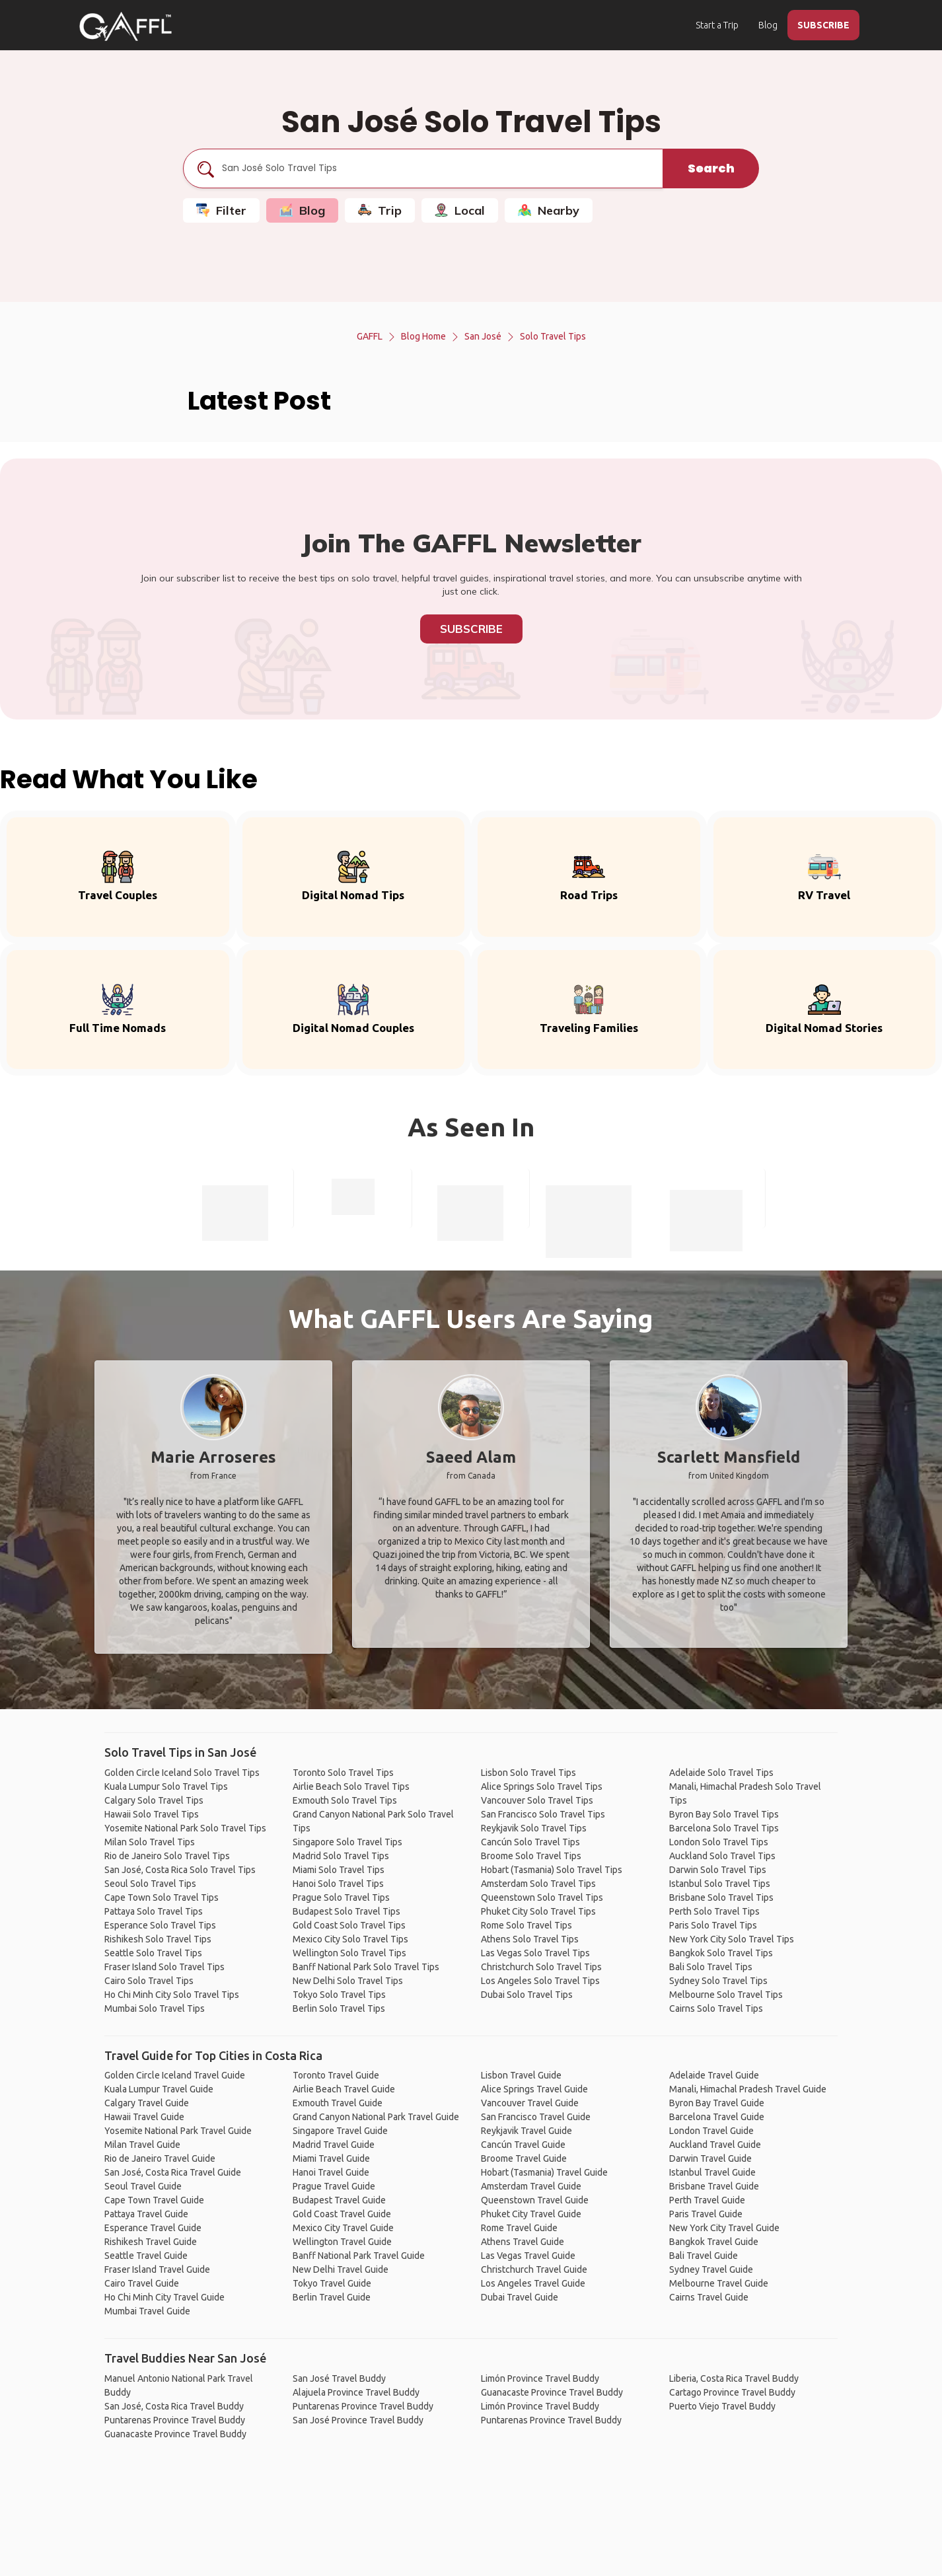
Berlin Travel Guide (332, 2297)
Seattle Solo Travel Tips (153, 1953)
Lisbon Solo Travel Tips (528, 1772)
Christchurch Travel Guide (534, 2269)
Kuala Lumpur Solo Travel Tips (166, 1786)
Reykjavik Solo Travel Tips (534, 1828)
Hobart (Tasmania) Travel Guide (544, 2172)
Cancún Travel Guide (523, 2144)
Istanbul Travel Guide (712, 2172)
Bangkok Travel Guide (713, 2241)
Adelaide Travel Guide (714, 2075)
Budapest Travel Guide (339, 2200)
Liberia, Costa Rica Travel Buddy (734, 2378)
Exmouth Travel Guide (337, 2103)
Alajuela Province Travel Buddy (356, 2392)
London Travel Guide (711, 2130)
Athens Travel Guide (522, 2241)
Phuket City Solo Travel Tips (538, 1911)
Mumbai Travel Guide (147, 2311)
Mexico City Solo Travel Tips (350, 1939)
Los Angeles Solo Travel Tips (540, 1980)
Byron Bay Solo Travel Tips (724, 1814)
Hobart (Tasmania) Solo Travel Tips (551, 1869)
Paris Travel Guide (706, 2214)
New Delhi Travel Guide (340, 2269)
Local (460, 210)
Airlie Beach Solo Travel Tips (351, 1786)
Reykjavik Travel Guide (526, 2130)
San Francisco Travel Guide (536, 2117)
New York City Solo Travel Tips (731, 1939)
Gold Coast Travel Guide (342, 2214)
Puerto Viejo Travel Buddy (722, 2406)
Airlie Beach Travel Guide (344, 2089)
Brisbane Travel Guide (714, 2186)
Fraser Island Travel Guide (157, 2269)
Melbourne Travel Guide (718, 2283)
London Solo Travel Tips (718, 1842)
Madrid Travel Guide (334, 2144)
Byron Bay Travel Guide (716, 2103)
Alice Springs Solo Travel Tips (541, 1786)
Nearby (548, 210)
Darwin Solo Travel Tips (717, 1869)
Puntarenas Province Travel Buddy (174, 2420)
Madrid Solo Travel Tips (341, 1856)
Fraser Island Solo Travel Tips (164, 1967)
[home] (125, 26)
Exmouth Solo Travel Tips (345, 1800)
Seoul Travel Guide (143, 2186)
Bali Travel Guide (703, 2255)
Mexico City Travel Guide (343, 2228)
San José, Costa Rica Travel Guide (172, 2172)
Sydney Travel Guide (711, 2269)
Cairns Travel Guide (708, 2297)
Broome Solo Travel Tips (531, 1856)
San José (482, 336)
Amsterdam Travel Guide (531, 2186)
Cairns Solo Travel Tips (716, 2008)
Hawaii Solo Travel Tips (151, 1814)
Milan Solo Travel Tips (149, 1842)
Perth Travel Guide (707, 2200)
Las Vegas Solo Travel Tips (535, 1953)
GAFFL (369, 336)
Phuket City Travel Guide (531, 2214)
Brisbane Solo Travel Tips (721, 1897)
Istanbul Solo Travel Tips (719, 1883)
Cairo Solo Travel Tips (149, 1980)
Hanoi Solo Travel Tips (338, 1883)
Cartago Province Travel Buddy (732, 2392)
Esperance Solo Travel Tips (160, 1925)
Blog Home (423, 336)
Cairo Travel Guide (141, 2283)
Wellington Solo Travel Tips (349, 1953)
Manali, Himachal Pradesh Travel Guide (747, 2089)
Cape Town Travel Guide (154, 2200)
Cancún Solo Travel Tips (530, 1842)
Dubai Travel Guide (519, 2297)
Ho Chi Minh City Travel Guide (164, 2297)
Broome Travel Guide (524, 2158)
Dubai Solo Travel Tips (527, 1994)
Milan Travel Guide (142, 2144)
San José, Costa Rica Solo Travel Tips (180, 1869)
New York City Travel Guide (724, 2228)
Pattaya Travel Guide (146, 2214)
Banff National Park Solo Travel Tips (366, 1967)
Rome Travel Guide (519, 2228)
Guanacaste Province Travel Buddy (175, 2434)
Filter (221, 210)
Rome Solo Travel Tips (526, 1925)
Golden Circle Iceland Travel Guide (174, 2075)
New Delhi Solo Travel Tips (348, 1980)
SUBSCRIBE (823, 25)
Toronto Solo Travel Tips (343, 1772)
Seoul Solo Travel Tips (150, 1883)
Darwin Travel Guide (710, 2158)
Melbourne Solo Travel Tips (726, 1994)
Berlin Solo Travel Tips (339, 2008)
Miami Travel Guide (331, 2158)
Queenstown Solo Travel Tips (542, 1897)
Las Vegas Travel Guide (528, 2255)
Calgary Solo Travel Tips (153, 1800)
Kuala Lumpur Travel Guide (158, 2089)
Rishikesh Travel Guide (150, 2241)
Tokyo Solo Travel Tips (339, 1994)
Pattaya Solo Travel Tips (153, 1911)
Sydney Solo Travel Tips (718, 1980)
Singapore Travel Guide (340, 2130)
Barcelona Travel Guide (716, 2117)
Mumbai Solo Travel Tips (154, 2008)
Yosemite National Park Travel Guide (178, 2130)
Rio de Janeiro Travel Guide (159, 2158)
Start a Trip (717, 25)
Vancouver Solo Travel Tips (537, 1800)
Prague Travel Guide (334, 2186)
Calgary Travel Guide (146, 2103)
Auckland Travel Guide (715, 2144)
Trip (380, 210)
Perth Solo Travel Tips (714, 1911)
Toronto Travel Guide (336, 2075)
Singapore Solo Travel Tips (347, 1842)
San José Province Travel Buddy (358, 2420)
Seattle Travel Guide (146, 2255)
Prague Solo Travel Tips (341, 1897)
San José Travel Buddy (339, 2378)
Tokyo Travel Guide (332, 2283)
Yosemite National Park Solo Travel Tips (185, 1828)
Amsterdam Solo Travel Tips (538, 1883)
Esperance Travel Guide (152, 2228)
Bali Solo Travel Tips (710, 1967)
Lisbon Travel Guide (521, 2075)
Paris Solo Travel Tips (713, 1925)
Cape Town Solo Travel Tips (161, 1897)
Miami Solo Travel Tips (338, 1869)
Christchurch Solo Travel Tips (541, 1967)
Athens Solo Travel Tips (530, 1939)
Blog (768, 25)
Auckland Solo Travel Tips (722, 1856)
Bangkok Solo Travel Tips (721, 1953)
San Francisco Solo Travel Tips (543, 1814)
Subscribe (471, 629)
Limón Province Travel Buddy (540, 2378)
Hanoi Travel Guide (331, 2172)
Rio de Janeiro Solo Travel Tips (167, 1856)
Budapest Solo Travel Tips (346, 1911)
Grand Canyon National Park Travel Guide (376, 2117)
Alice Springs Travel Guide (534, 2089)
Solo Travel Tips (553, 336)
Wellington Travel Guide (342, 2241)
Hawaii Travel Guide (144, 2117)
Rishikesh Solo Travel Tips (157, 1939)
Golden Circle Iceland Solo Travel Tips (182, 1772)
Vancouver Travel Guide (530, 2103)
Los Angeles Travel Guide (533, 2283)
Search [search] (711, 168)
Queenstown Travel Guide (535, 2200)
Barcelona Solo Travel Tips (724, 1828)
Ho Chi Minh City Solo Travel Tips (171, 1994)
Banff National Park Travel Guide (359, 2255)
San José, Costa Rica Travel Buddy (174, 2406)
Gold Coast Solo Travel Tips (349, 1925)
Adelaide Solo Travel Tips (721, 1772)
